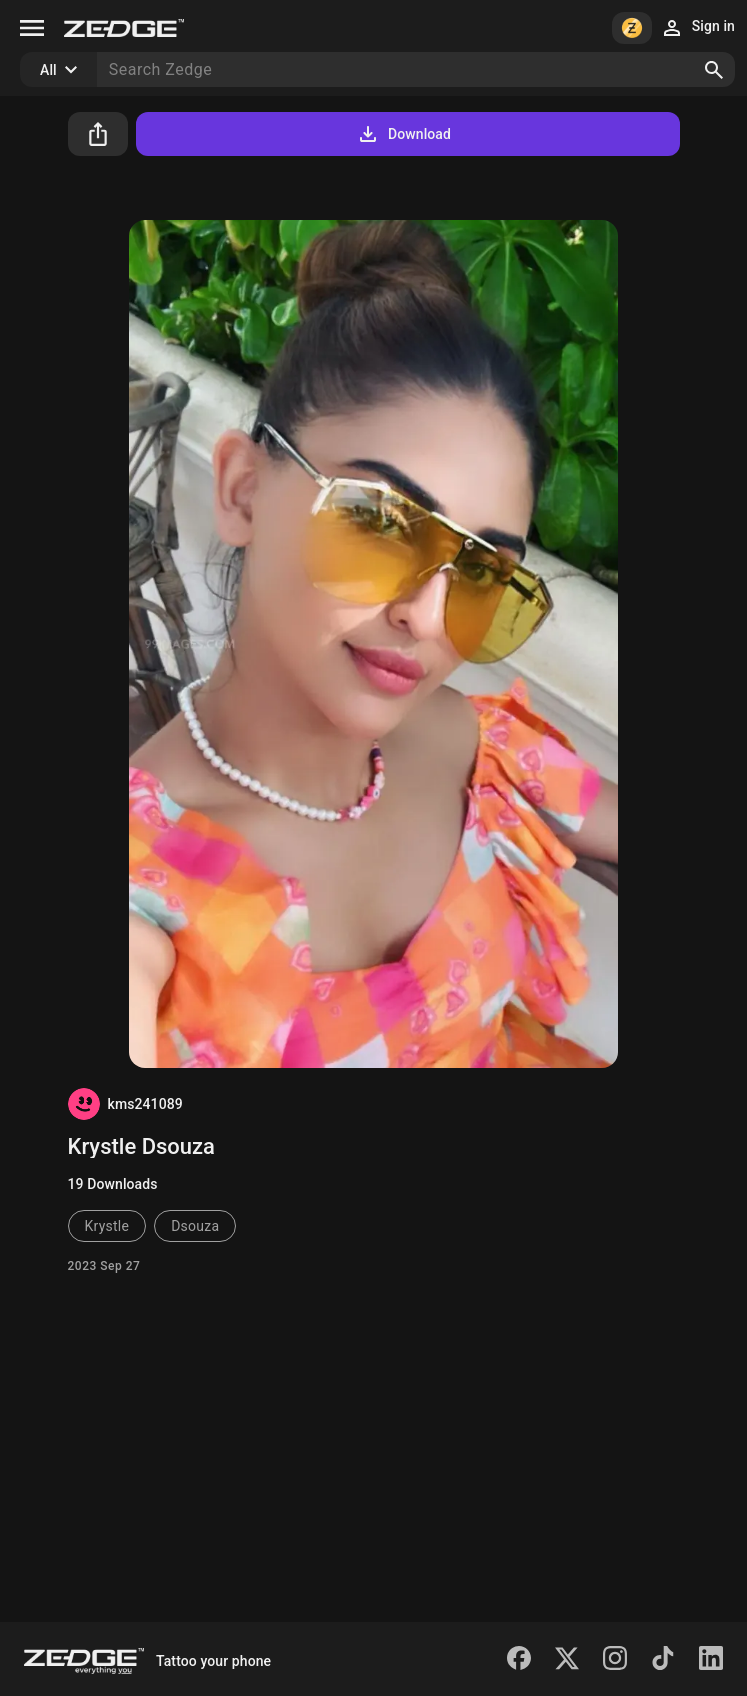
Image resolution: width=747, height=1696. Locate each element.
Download (403, 134)
